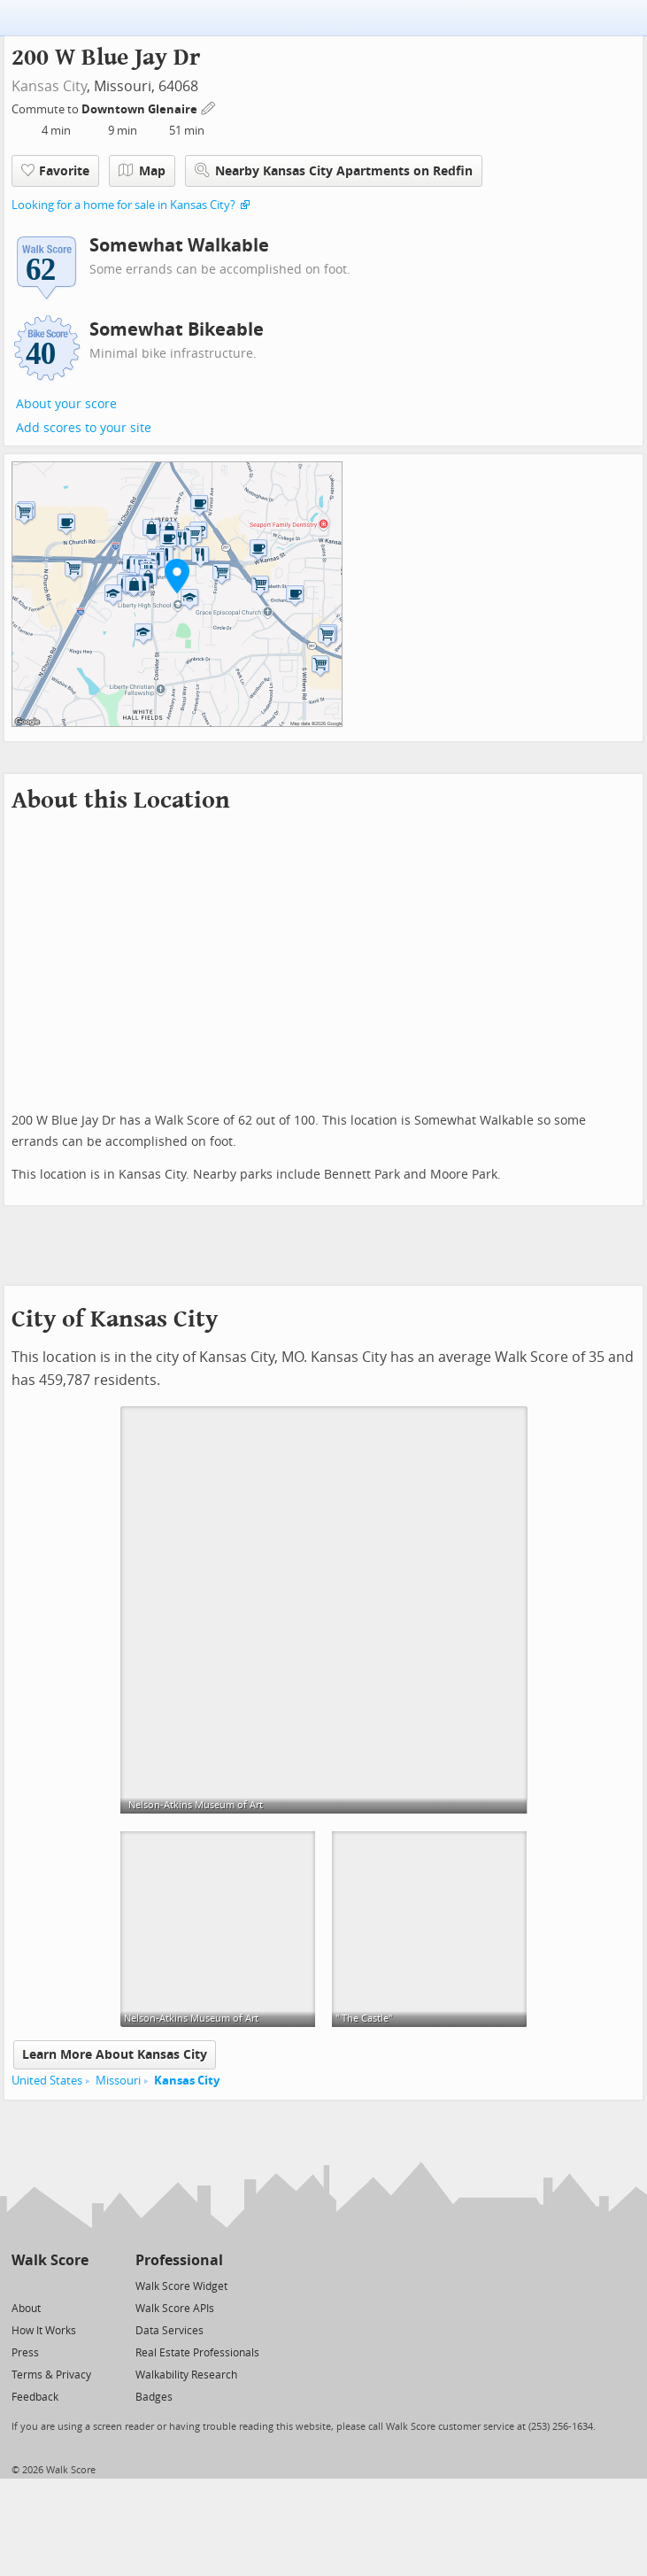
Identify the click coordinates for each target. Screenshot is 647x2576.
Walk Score (50, 2260)
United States (47, 2080)
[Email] (76, 2285)
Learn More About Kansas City (114, 2054)
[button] (177, 575)
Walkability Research (186, 2375)
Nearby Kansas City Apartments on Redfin (334, 170)
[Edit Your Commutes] (209, 106)
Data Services (169, 2331)
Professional (179, 2260)
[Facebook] (49, 2285)
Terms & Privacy (51, 2375)
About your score (66, 404)
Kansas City (49, 86)
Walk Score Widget (181, 2286)
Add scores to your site (83, 428)
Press (25, 2353)
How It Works (44, 2331)
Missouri (118, 2080)
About (26, 2308)
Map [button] (142, 171)
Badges (154, 2397)
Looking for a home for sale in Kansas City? (123, 205)
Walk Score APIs (174, 2308)
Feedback (35, 2397)
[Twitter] (22, 2285)
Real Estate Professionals (197, 2353)
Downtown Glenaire (140, 109)
